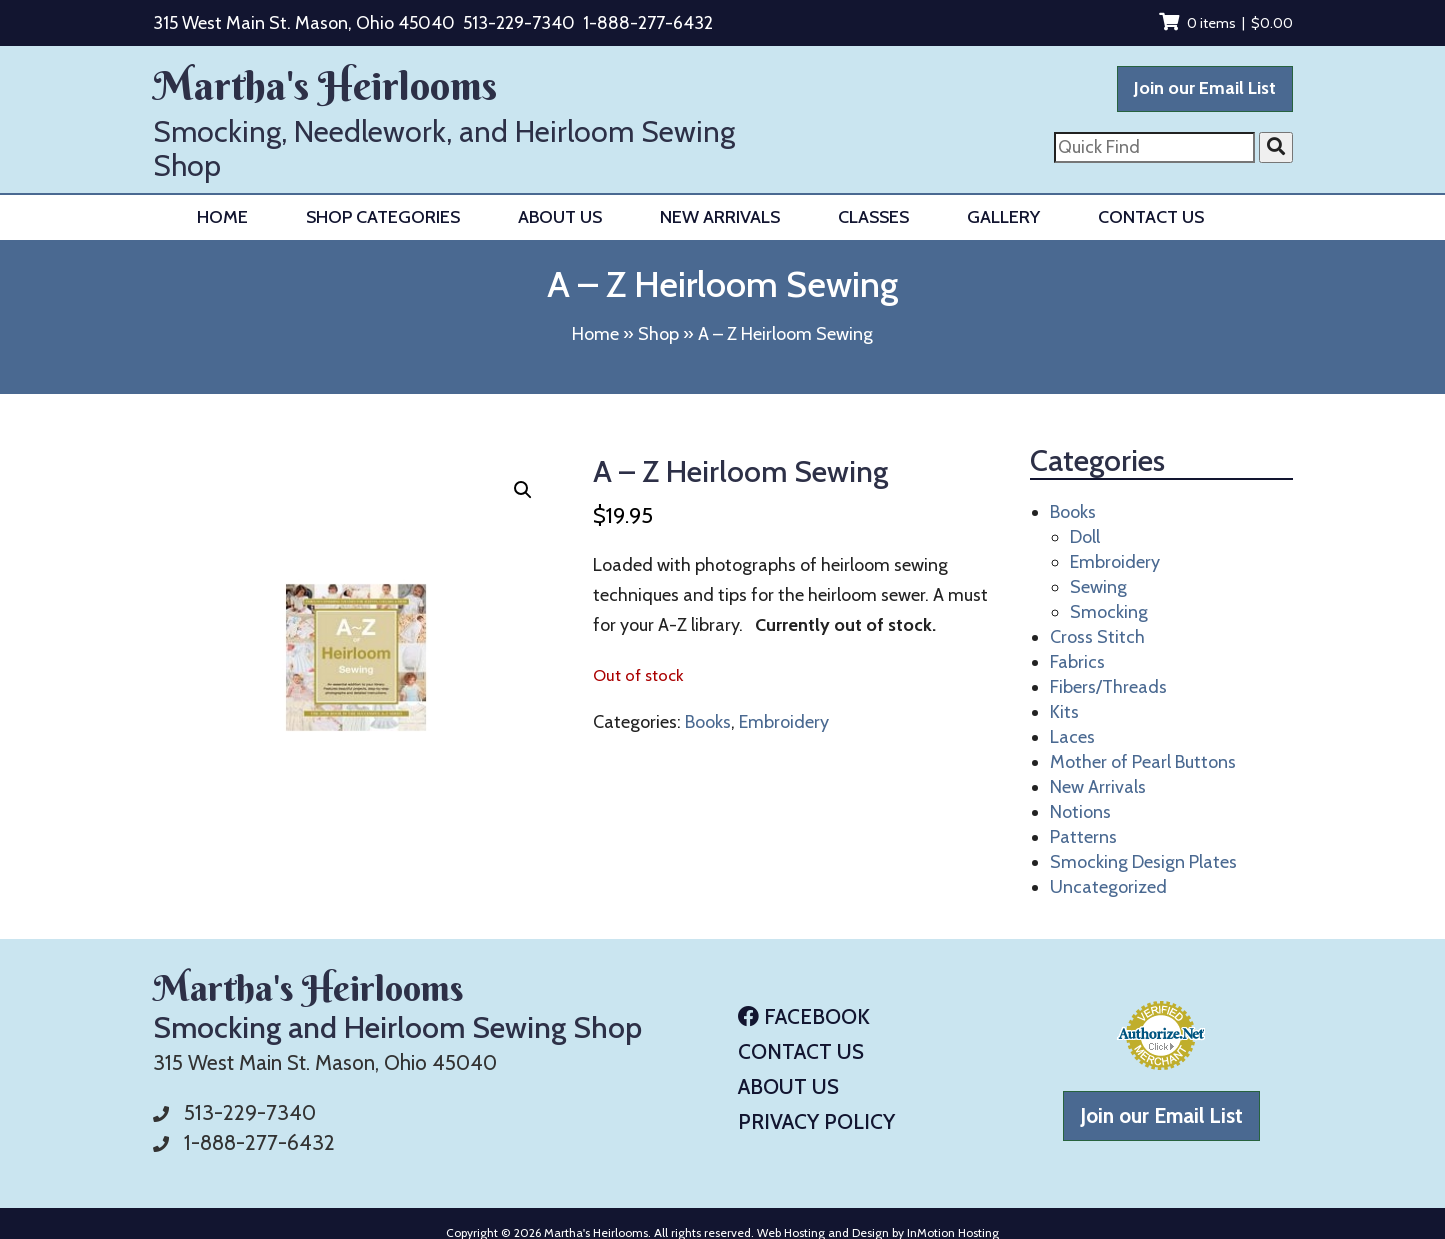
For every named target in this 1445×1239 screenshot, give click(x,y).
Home (222, 217)
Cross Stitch (1097, 637)
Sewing (1098, 587)
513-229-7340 (519, 23)
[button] (523, 490)
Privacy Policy (816, 1121)
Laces (1072, 737)
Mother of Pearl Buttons (1143, 762)
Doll (1085, 537)
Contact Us (1151, 217)
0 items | (1226, 23)
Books (708, 722)
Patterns (1083, 837)
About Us (560, 217)
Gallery (1003, 217)
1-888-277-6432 (648, 23)
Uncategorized (1108, 887)
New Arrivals (720, 217)
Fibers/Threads (1108, 687)
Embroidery (784, 722)
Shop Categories (383, 217)
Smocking (1109, 612)
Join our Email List (1205, 88)
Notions (1080, 812)
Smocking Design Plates (1143, 862)
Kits (1064, 712)
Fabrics (1077, 662)
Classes (873, 217)
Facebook (804, 1016)
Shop (658, 334)
